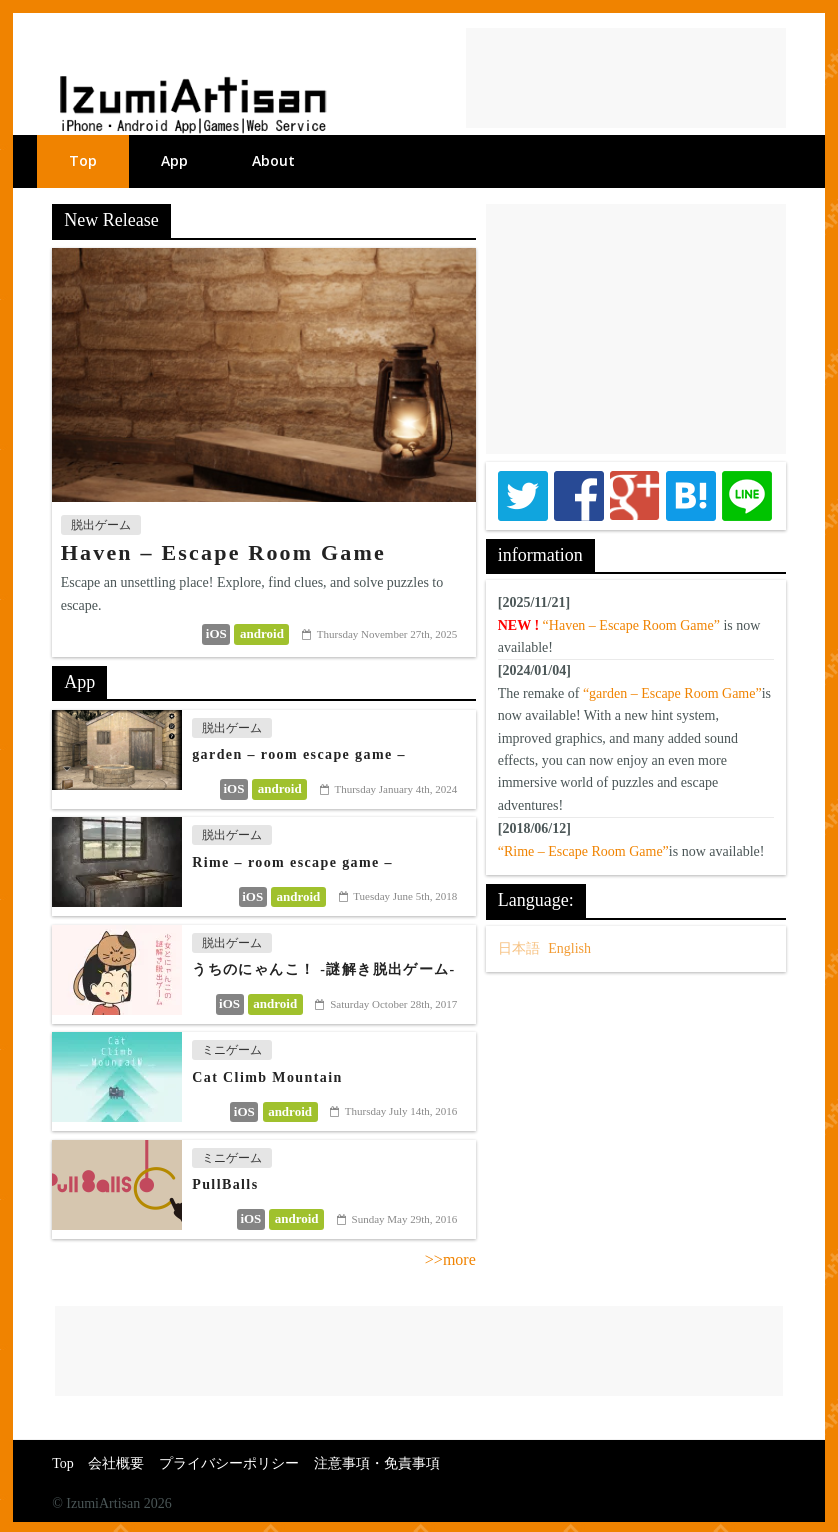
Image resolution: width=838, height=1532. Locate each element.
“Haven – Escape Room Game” (631, 625)
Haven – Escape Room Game (223, 552)
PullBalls (225, 1184)
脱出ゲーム (101, 525)
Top (83, 160)
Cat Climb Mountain (267, 1077)
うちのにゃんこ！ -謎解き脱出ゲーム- (323, 969)
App (174, 160)
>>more (450, 1259)
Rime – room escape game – (292, 862)
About (273, 160)
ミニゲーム (232, 1050)
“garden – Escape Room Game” (672, 693)
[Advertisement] (626, 78)
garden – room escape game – (299, 754)
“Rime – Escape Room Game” (583, 851)
